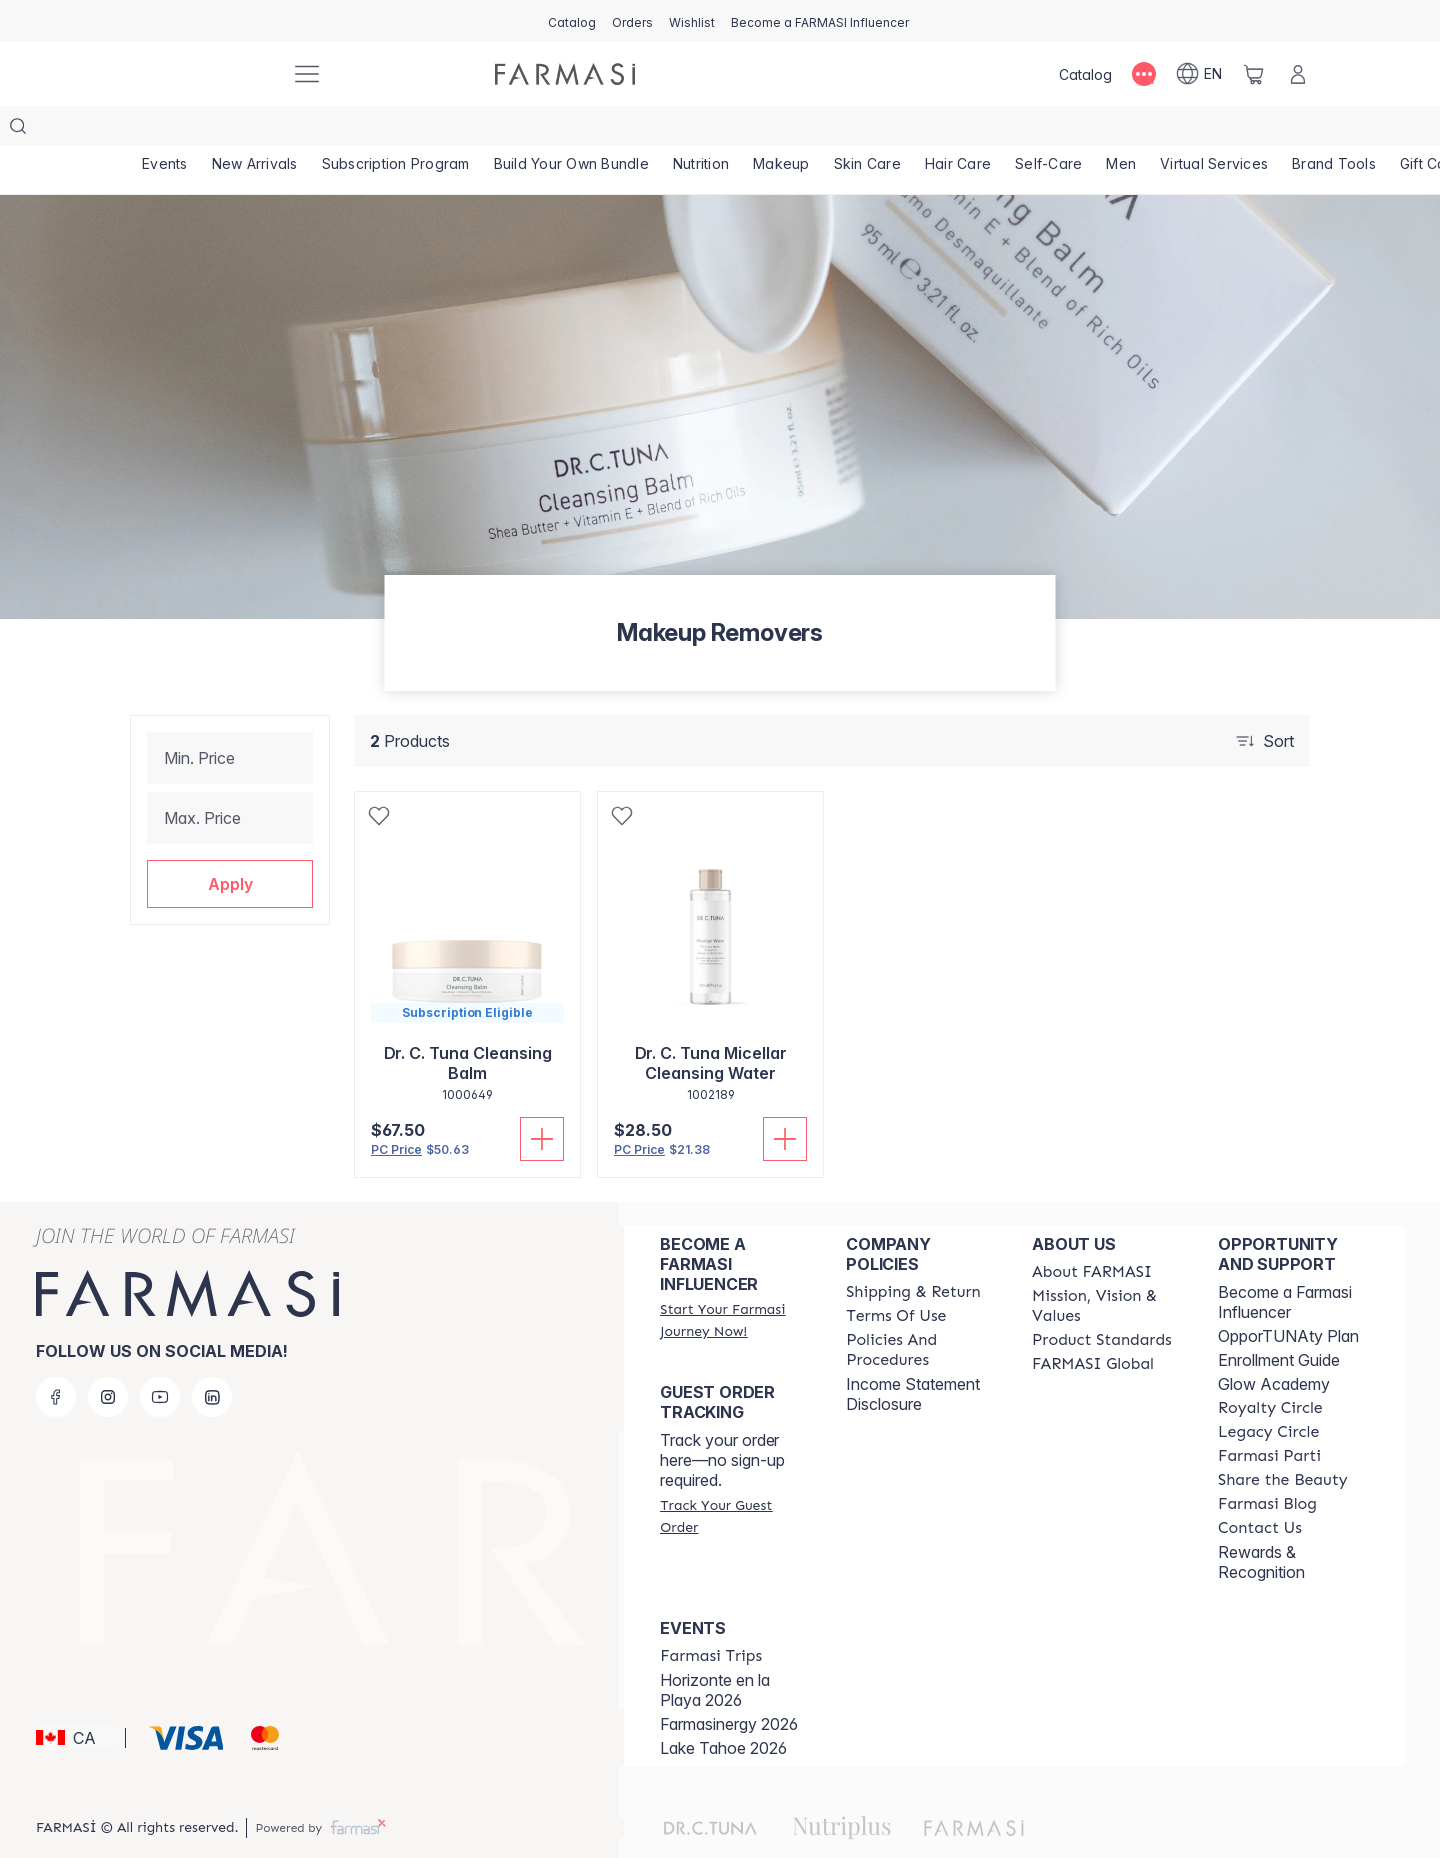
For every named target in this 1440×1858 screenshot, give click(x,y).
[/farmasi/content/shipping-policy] (913, 1252)
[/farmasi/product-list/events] (165, 130)
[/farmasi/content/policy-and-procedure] (921, 1310)
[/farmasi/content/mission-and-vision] (1107, 1266)
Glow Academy (1274, 1344)
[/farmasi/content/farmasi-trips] (711, 1616)
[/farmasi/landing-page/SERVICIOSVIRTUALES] (1214, 130)
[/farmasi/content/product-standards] (1102, 1300)
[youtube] (160, 1357)
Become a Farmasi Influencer (1285, 1262)
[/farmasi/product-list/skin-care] (867, 130)
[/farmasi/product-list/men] (1121, 130)
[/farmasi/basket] (1254, 74)
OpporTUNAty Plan (1288, 1296)
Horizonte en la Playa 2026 (715, 1650)
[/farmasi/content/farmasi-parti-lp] (1269, 1416)
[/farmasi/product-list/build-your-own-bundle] (571, 130)
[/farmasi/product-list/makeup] (781, 130)
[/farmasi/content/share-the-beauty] (1283, 1440)
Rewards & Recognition (1261, 1522)
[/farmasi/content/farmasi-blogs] (1267, 1464)
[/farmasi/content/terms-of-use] (896, 1276)
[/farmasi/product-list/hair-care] (958, 130)
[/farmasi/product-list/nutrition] (701, 130)
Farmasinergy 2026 (729, 1684)
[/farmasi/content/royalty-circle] (1270, 1368)
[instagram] (108, 1357)
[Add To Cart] (542, 1099)
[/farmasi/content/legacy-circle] (1268, 1392)
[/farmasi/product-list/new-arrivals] (255, 130)
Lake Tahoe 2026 (723, 1708)
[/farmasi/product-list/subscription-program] (396, 130)
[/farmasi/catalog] (572, 21)
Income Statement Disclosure (913, 1354)
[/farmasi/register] (632, 21)
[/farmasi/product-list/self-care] (1048, 130)
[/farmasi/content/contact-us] (1260, 1488)
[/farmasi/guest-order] (735, 1476)
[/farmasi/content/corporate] (1093, 1324)
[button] (230, 844)
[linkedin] (212, 1357)
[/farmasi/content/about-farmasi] (1092, 1232)
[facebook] (56, 1357)
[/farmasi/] (200, 74)
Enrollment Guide (1279, 1320)
